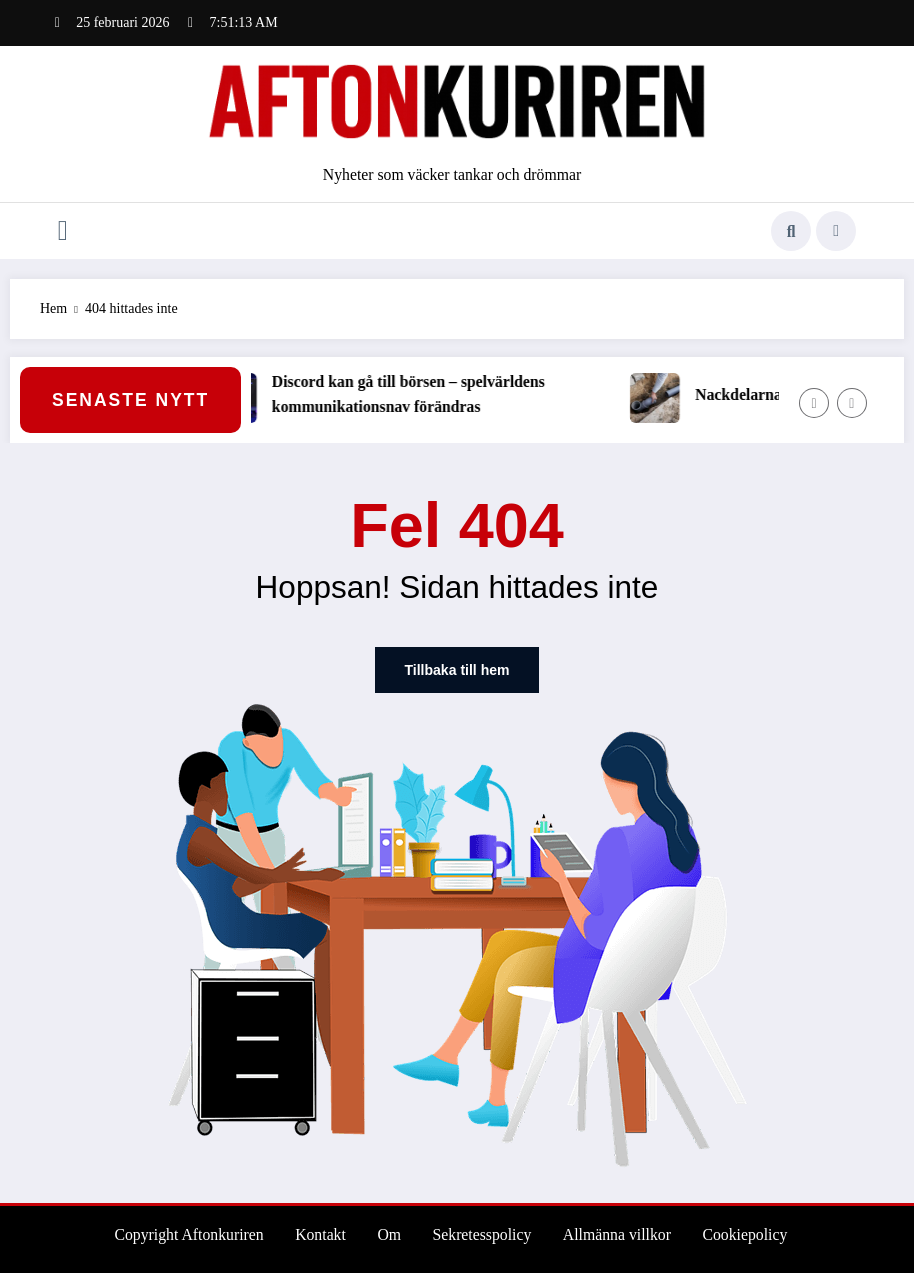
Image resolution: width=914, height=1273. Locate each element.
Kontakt (320, 1234)
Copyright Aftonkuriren (188, 1234)
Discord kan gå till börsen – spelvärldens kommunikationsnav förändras (420, 394)
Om (389, 1234)
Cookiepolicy (744, 1234)
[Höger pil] (852, 403)
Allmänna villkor (617, 1234)
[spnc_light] (836, 231)
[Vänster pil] (814, 403)
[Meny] (63, 231)
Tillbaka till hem (457, 670)
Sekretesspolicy (482, 1234)
